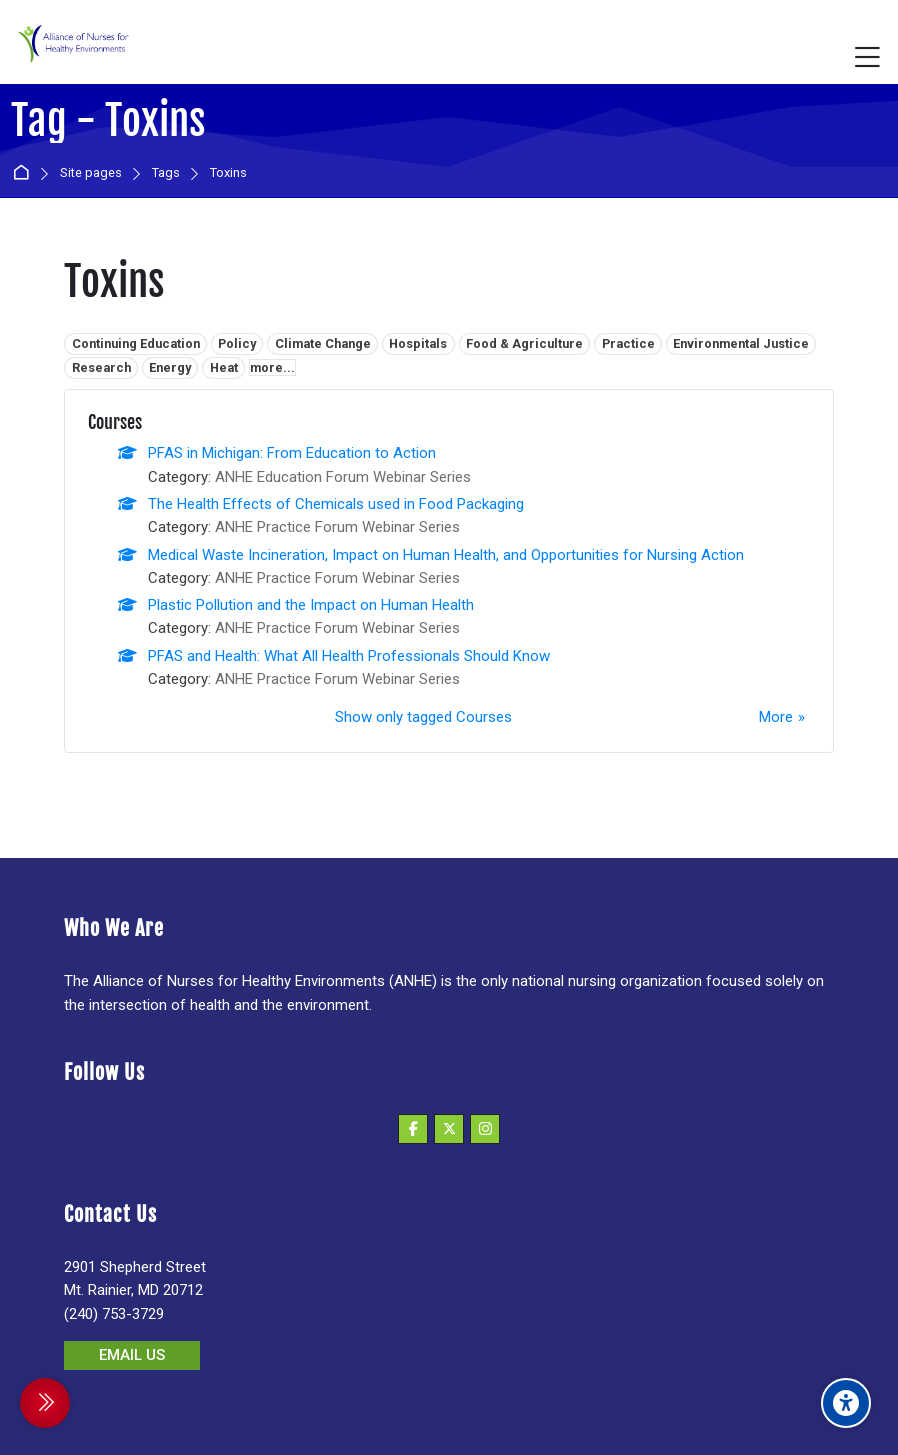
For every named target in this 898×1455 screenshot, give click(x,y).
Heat (224, 367)
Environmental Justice (741, 343)
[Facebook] (413, 1129)
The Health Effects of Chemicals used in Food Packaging (336, 504)
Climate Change (323, 343)
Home (24, 173)
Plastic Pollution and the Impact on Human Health (311, 605)
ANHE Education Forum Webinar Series (343, 477)
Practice (628, 343)
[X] (449, 1129)
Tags (166, 173)
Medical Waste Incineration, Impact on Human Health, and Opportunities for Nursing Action (446, 555)
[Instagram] (485, 1129)
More (776, 717)
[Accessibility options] (846, 1403)
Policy (237, 343)
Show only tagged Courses (423, 717)
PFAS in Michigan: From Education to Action (292, 453)
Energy (170, 367)
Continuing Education (136, 343)
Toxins (228, 173)
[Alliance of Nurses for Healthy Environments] (71, 57)
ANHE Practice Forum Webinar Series (337, 527)
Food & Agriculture (524, 343)
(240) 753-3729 (114, 1314)
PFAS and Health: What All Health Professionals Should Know (349, 656)
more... (272, 367)
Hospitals (418, 343)
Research (101, 367)
